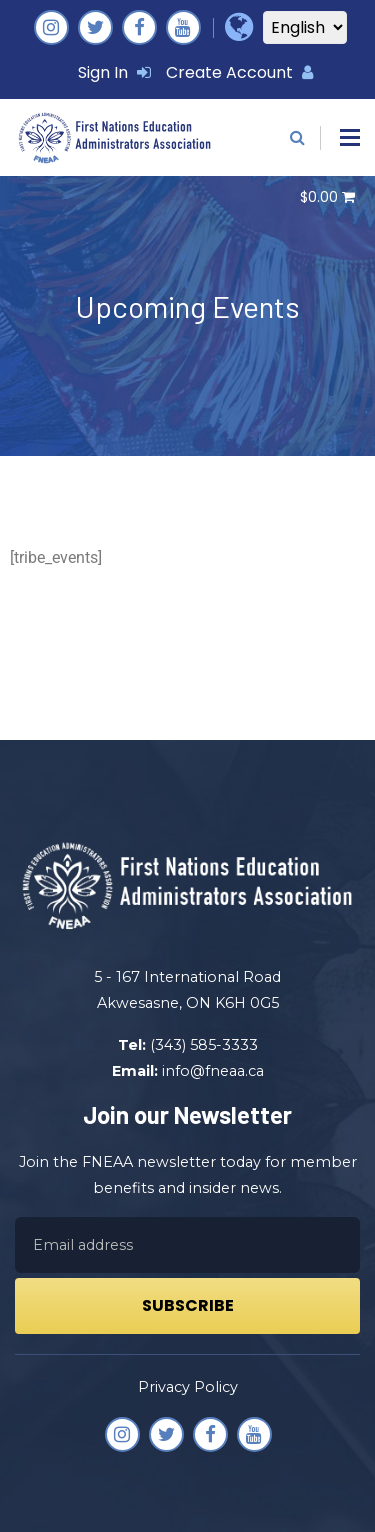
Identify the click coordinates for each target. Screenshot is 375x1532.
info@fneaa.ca (213, 1071)
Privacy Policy (188, 1387)
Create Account (239, 72)
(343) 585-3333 (204, 1045)
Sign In (114, 72)
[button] (350, 137)
